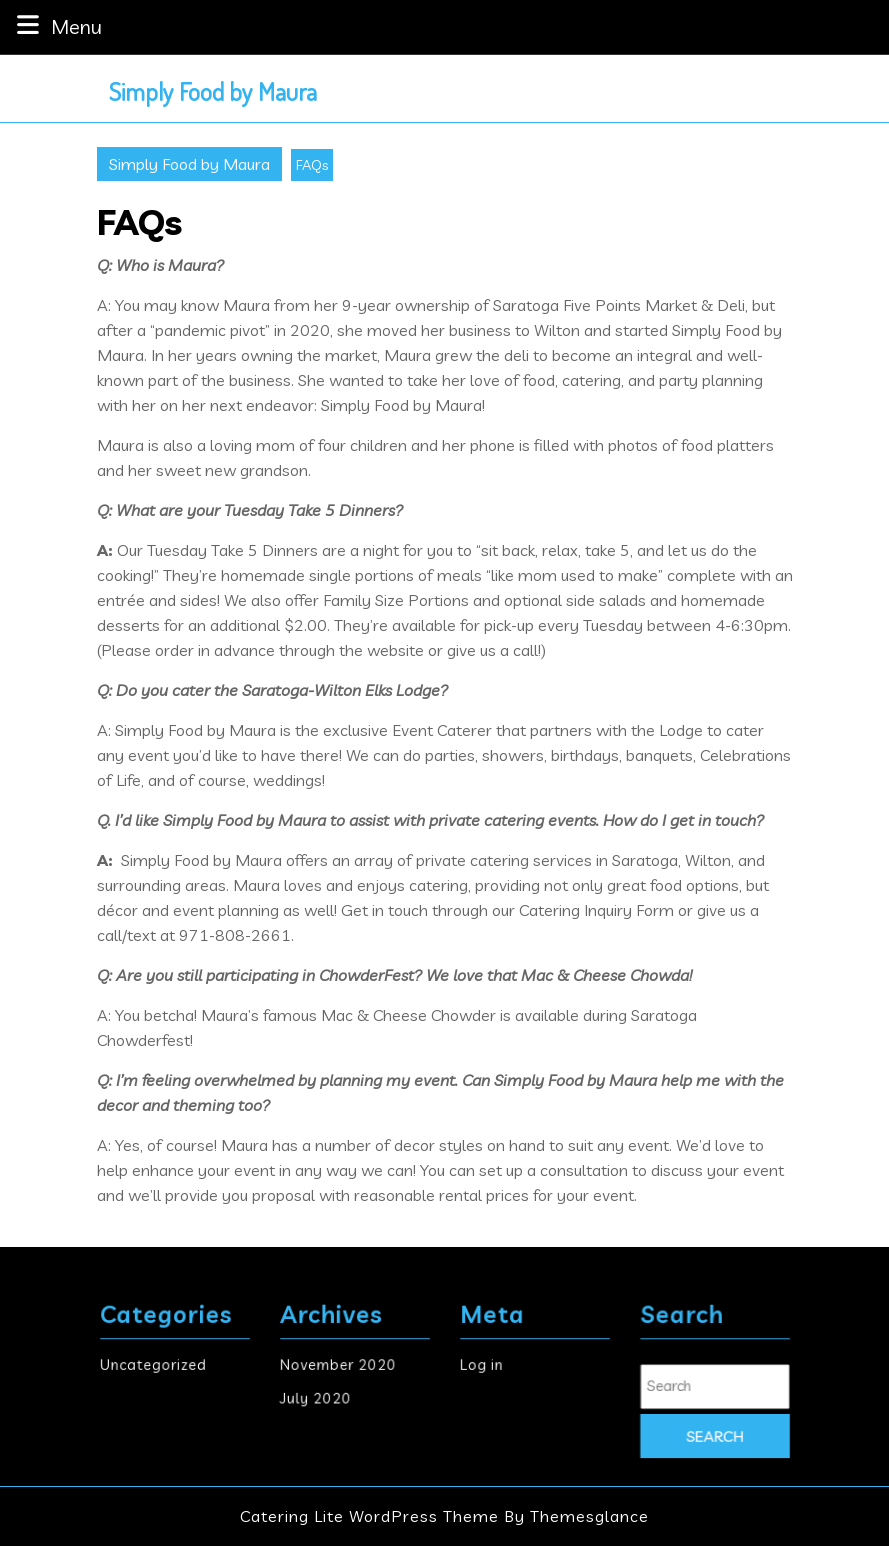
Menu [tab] (57, 25)
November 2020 (344, 1366)
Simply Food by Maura (213, 91)
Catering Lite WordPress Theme (369, 1516)
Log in (501, 1366)
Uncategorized (161, 1366)
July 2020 (329, 1387)
